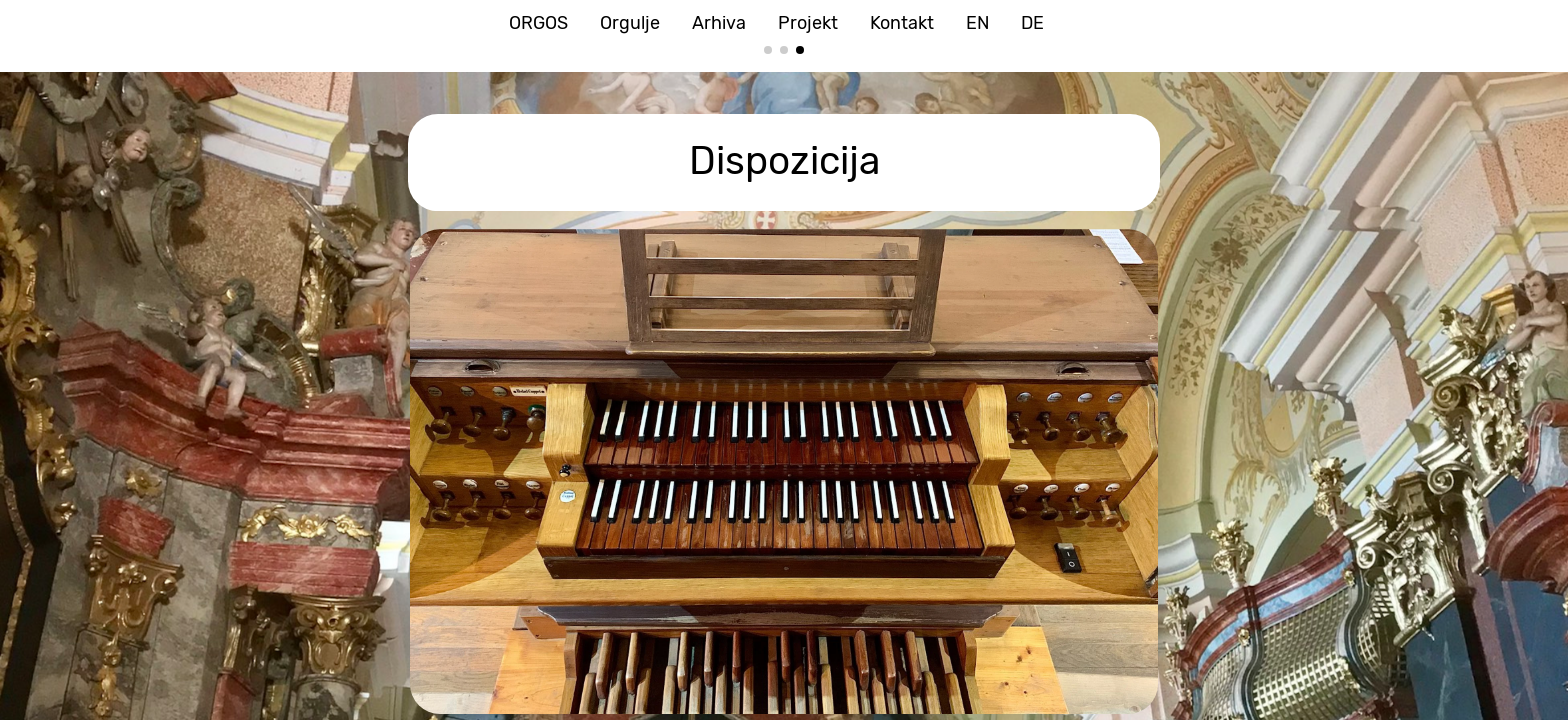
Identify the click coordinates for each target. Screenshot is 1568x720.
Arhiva (719, 23)
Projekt (808, 23)
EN (977, 23)
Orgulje (630, 23)
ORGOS (538, 23)
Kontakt (902, 23)
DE (1032, 23)
